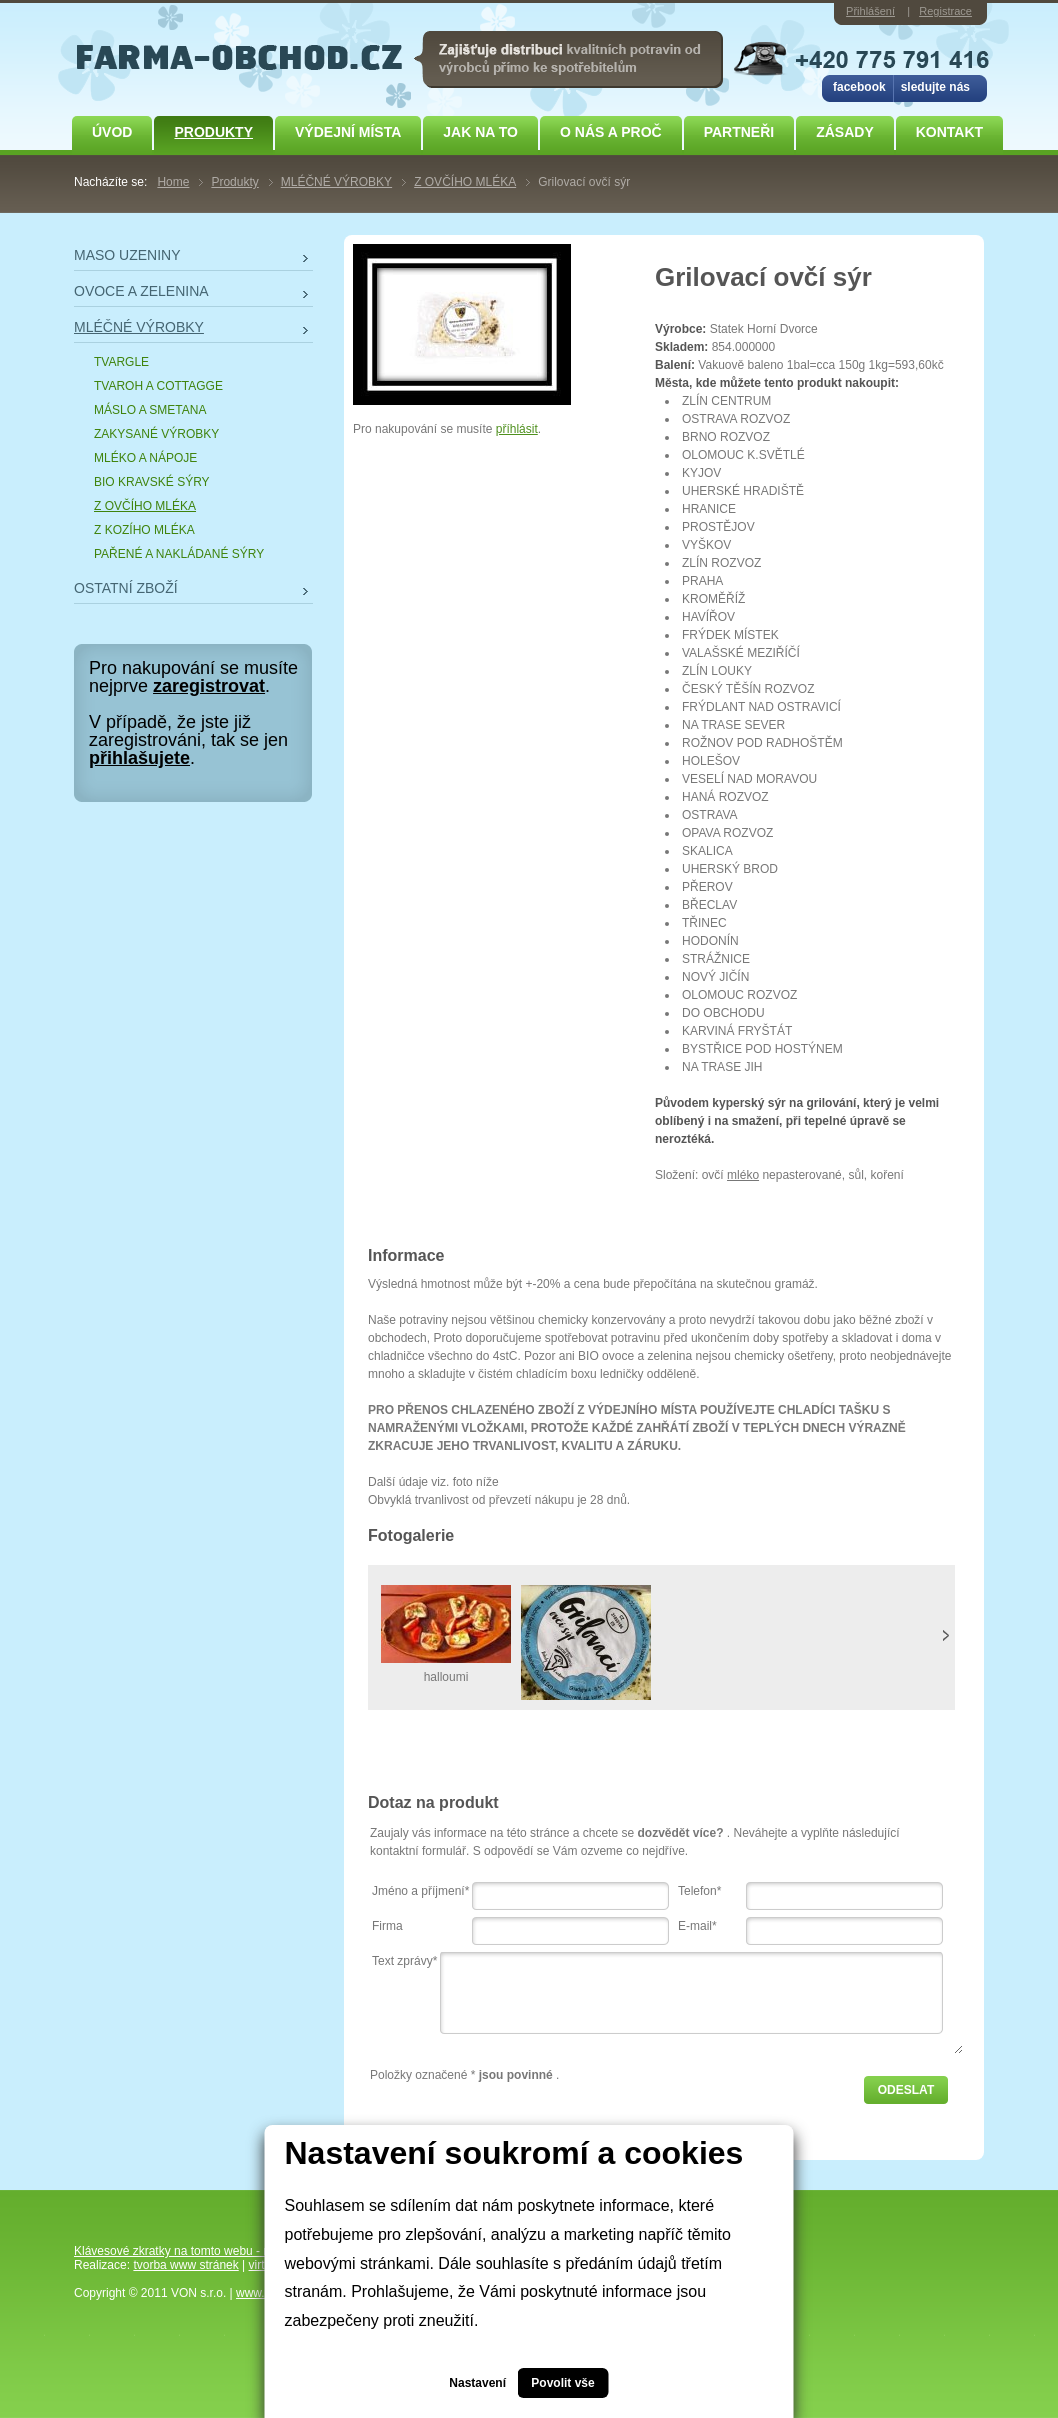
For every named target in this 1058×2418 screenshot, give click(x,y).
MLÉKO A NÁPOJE (145, 458)
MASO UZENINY (127, 255)
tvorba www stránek (185, 2265)
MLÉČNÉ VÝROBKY (336, 182)
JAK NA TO (480, 132)
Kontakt (949, 132)
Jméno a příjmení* (420, 1891)
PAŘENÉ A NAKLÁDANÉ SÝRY (179, 554)
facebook (859, 87)
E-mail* (697, 1926)
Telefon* (699, 1891)
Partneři (739, 132)
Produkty (213, 132)
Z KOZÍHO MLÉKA (144, 530)
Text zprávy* (404, 1961)
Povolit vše (562, 2383)
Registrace (945, 11)
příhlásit (517, 429)
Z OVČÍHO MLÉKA (465, 182)
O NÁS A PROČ (611, 132)
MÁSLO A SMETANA (150, 410)
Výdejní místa (348, 132)
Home (173, 182)
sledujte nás (935, 87)
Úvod (112, 132)
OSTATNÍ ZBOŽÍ (126, 588)
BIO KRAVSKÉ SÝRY (152, 482)
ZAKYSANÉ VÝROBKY (156, 434)
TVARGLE (121, 362)
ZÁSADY (845, 132)
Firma (387, 1926)
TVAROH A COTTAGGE (158, 386)
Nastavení (477, 2383)
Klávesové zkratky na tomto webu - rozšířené (193, 2251)
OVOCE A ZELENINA (141, 291)
